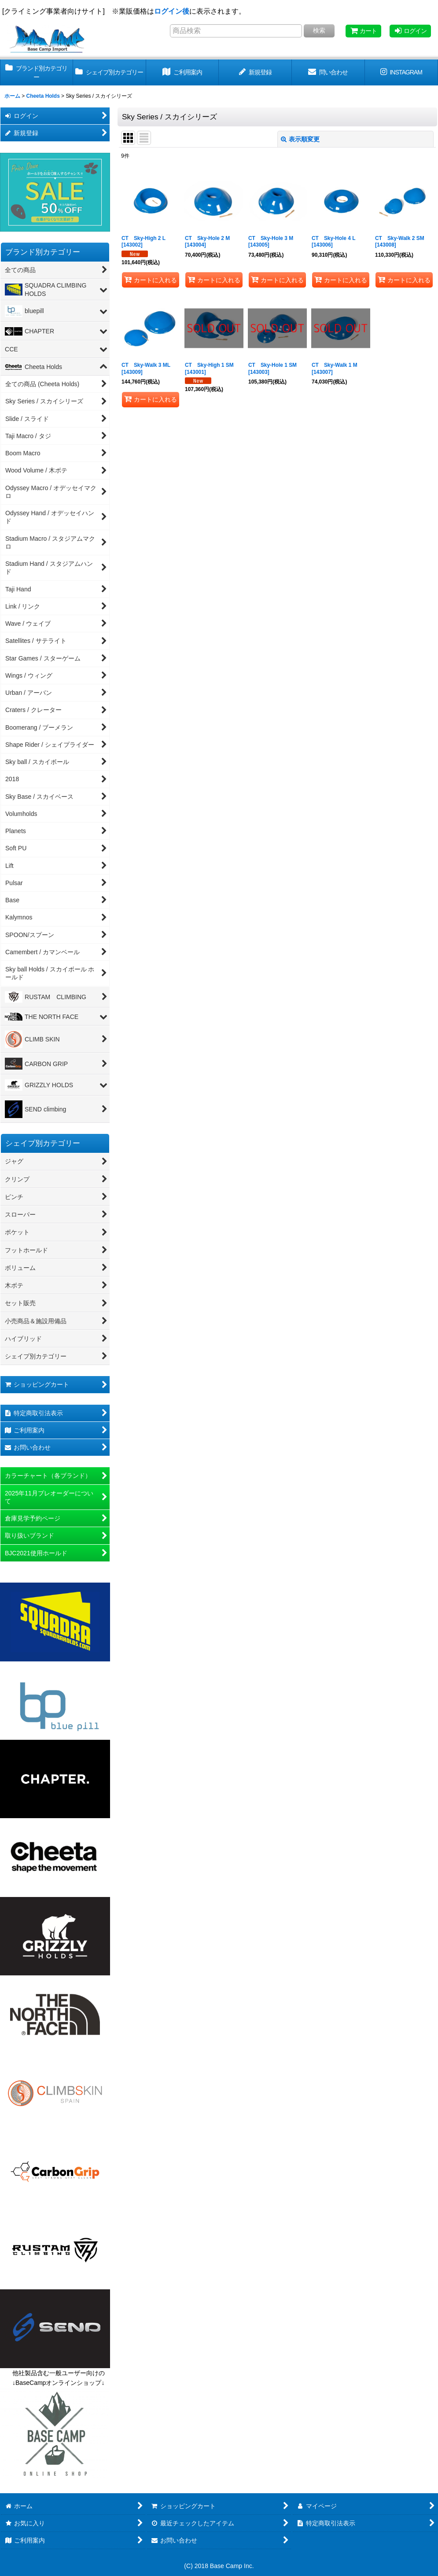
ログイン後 (171, 11)
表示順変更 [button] (300, 139)
